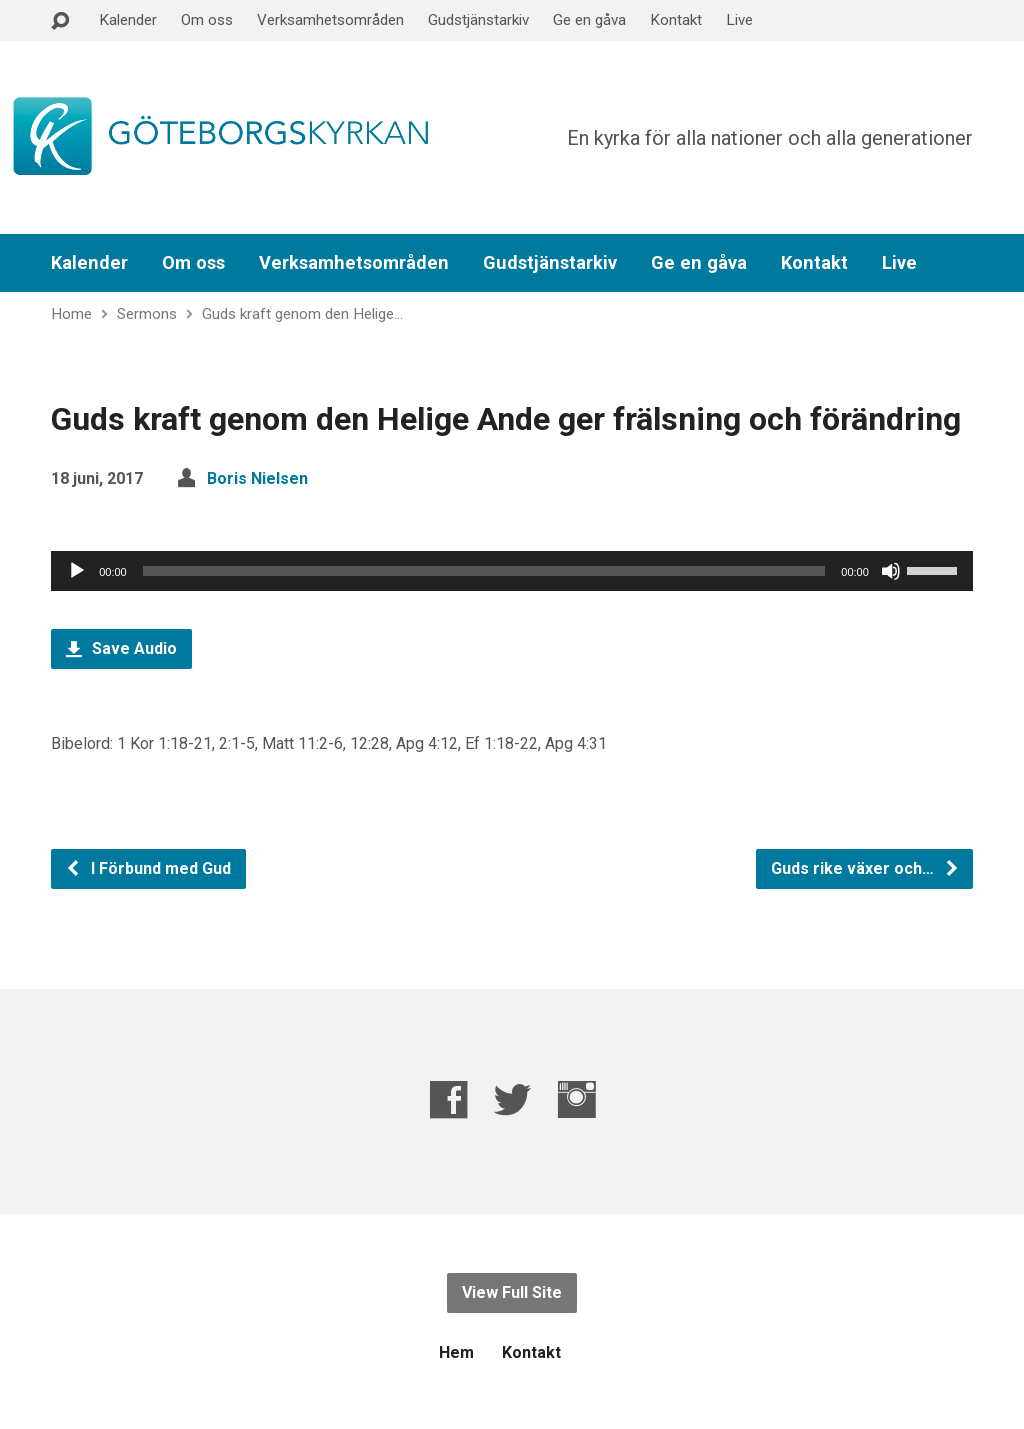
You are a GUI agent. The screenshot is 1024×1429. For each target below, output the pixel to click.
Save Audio (121, 648)
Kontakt (676, 20)
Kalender (128, 20)
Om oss (207, 20)
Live (739, 20)
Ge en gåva (589, 20)
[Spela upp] (77, 571)
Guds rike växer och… (865, 868)
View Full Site (512, 1292)
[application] (512, 571)
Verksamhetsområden (330, 20)
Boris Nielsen (257, 478)
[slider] (484, 571)
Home (71, 314)
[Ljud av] (891, 571)
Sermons (147, 314)
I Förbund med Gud (148, 868)
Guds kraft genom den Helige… (302, 314)
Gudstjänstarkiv (478, 20)
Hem (456, 1352)
